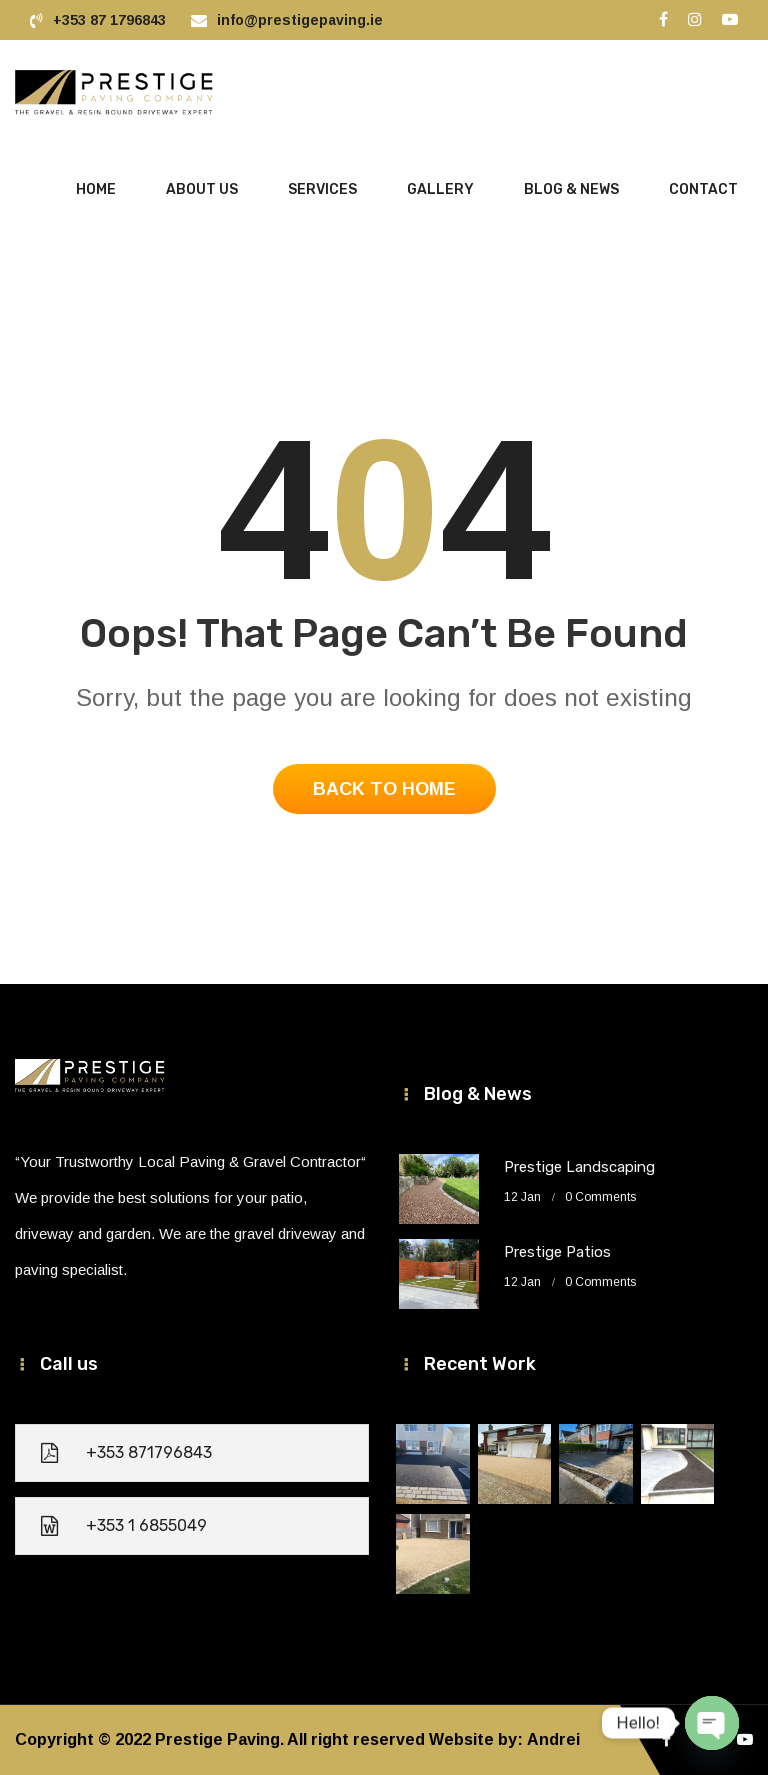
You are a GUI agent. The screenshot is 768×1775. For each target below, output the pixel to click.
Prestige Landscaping (579, 1167)
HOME (96, 189)
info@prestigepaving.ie (300, 20)
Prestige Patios (557, 1252)
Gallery (440, 189)
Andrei (552, 1739)
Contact (703, 189)
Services (322, 189)
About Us (202, 189)
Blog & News (571, 189)
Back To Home (384, 789)
